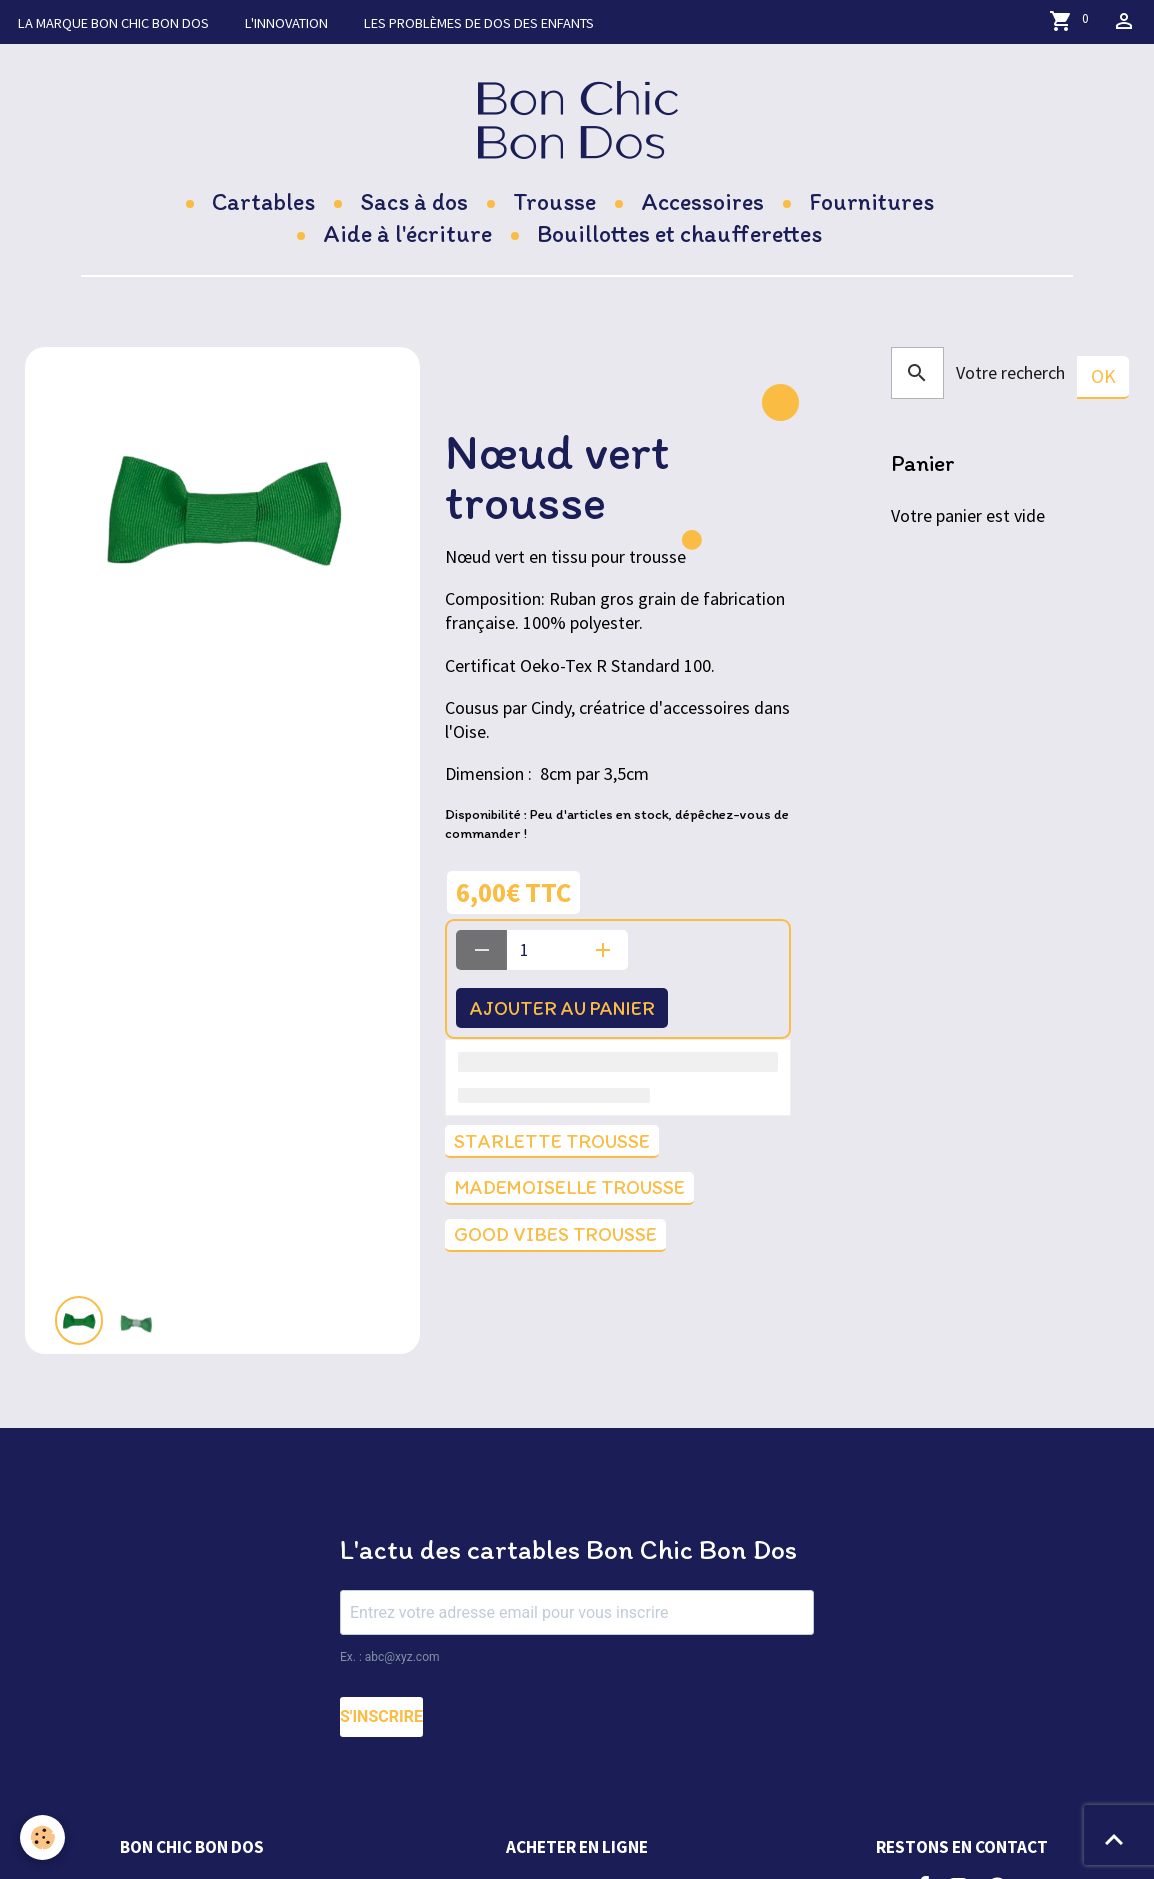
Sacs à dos (414, 201)
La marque (113, 23)
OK (1103, 376)
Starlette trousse (552, 1141)
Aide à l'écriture (407, 233)
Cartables (263, 201)
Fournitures (871, 201)
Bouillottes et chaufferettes (679, 233)
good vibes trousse (555, 1234)
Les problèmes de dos (479, 23)
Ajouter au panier (562, 1008)
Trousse (554, 201)
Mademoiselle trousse (569, 1187)
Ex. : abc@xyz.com (390, 1657)
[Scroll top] (1114, 1839)
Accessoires (702, 201)
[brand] (577, 119)
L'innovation (286, 23)
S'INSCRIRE (381, 1716)
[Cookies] (42, 1837)
